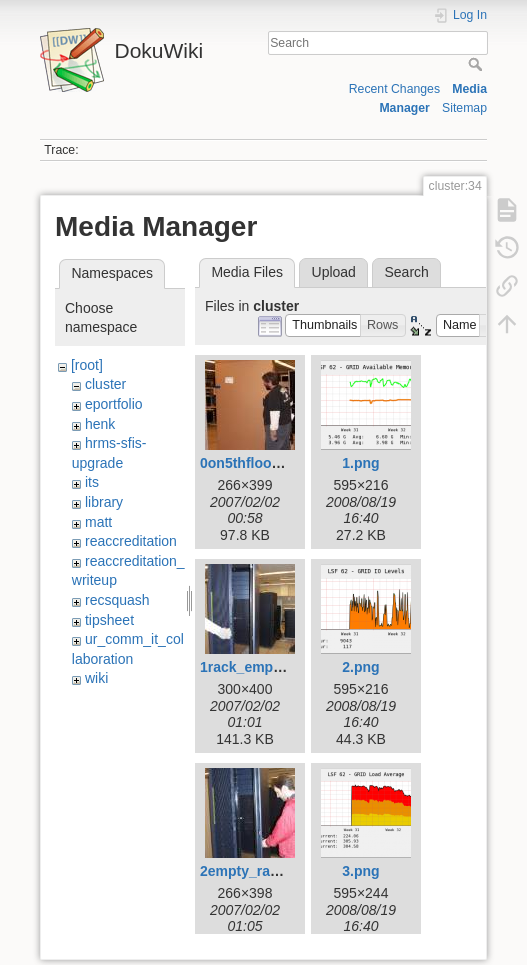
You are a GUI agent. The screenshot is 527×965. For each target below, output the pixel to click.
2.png (360, 667)
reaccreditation (131, 541)
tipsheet (109, 620)
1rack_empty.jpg (254, 667)
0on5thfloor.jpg (250, 463)
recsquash (117, 600)
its (92, 482)
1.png (360, 463)
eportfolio (114, 404)
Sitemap (464, 108)
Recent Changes (394, 89)
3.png (360, 871)
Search (477, 64)
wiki (96, 678)
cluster (105, 384)
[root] (87, 365)
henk (100, 424)
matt (98, 522)
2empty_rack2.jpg (259, 871)
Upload (334, 272)
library (104, 502)
